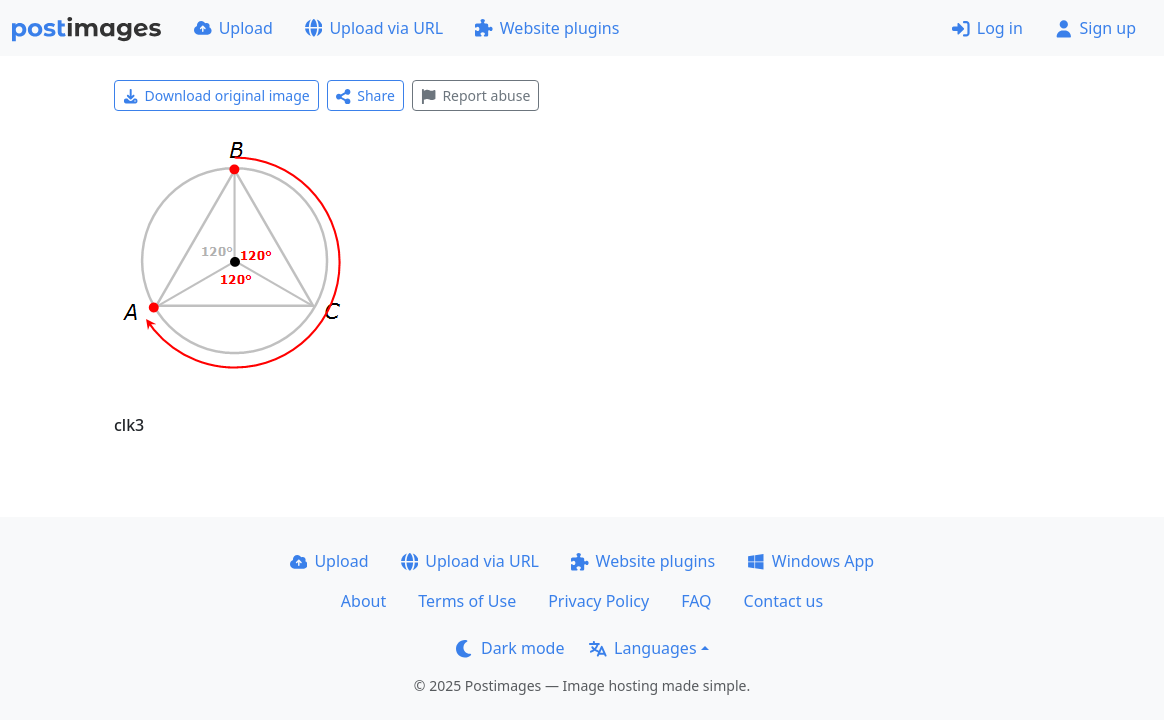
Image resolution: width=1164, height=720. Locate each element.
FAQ (696, 601)
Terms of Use (467, 601)
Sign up (1095, 28)
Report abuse (475, 95)
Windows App (810, 561)
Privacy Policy (598, 601)
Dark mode (510, 648)
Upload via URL (374, 28)
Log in (987, 28)
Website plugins (547, 28)
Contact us (784, 601)
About (363, 601)
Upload (233, 28)
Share (365, 95)
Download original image (216, 95)
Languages (642, 648)
